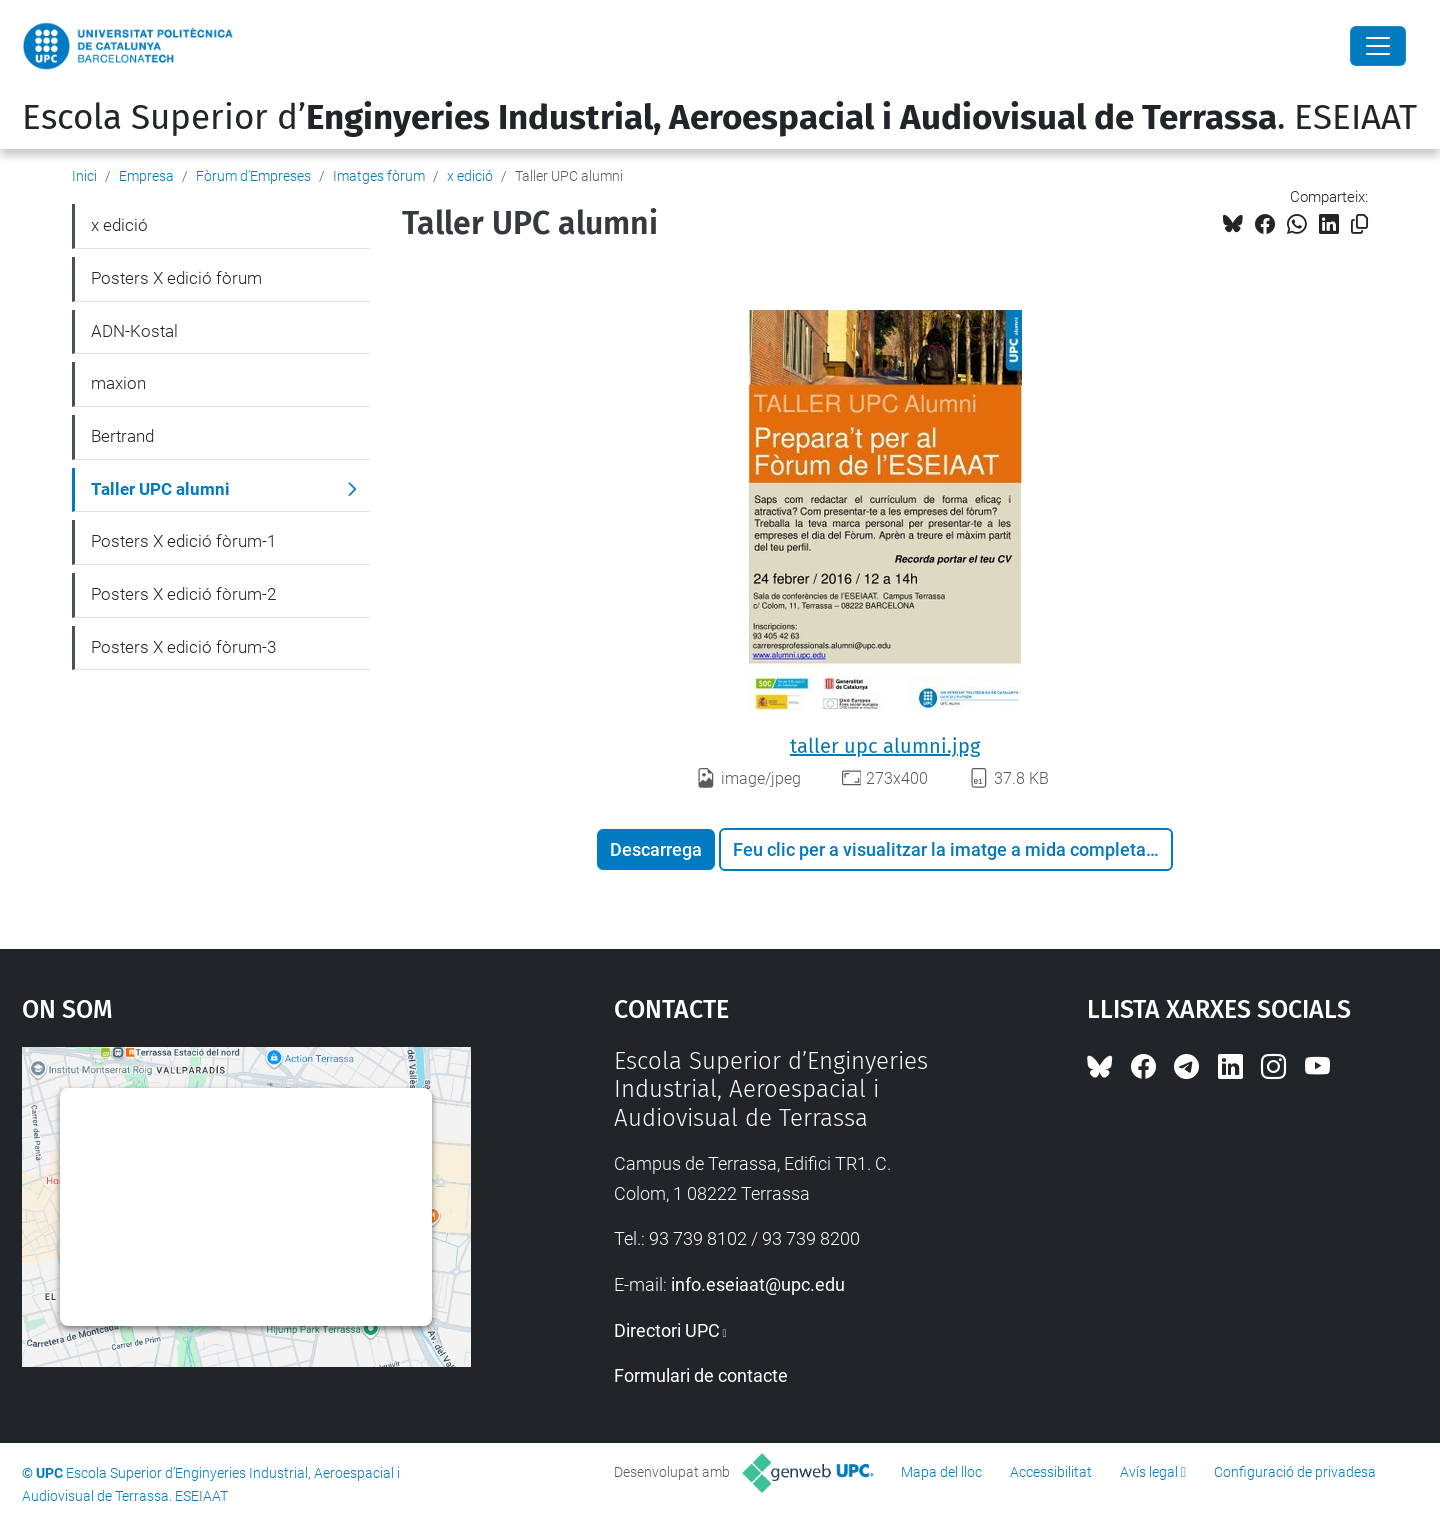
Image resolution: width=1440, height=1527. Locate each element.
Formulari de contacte (701, 1375)
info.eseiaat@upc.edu (758, 1284)
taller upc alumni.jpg (885, 746)
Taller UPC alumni (160, 489)
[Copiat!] (1359, 224)
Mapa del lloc (941, 1472)
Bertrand (122, 436)
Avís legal (1149, 1472)
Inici (84, 176)
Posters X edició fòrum (176, 278)
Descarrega (656, 849)
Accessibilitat (1051, 1472)
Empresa (146, 176)
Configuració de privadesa (1295, 1472)
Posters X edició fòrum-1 (183, 541)
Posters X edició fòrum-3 (183, 647)
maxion (118, 383)
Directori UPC (667, 1330)
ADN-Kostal (134, 331)
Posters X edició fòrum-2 (183, 594)
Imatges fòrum (379, 176)
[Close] (1378, 46)
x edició (470, 176)
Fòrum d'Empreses (253, 176)
